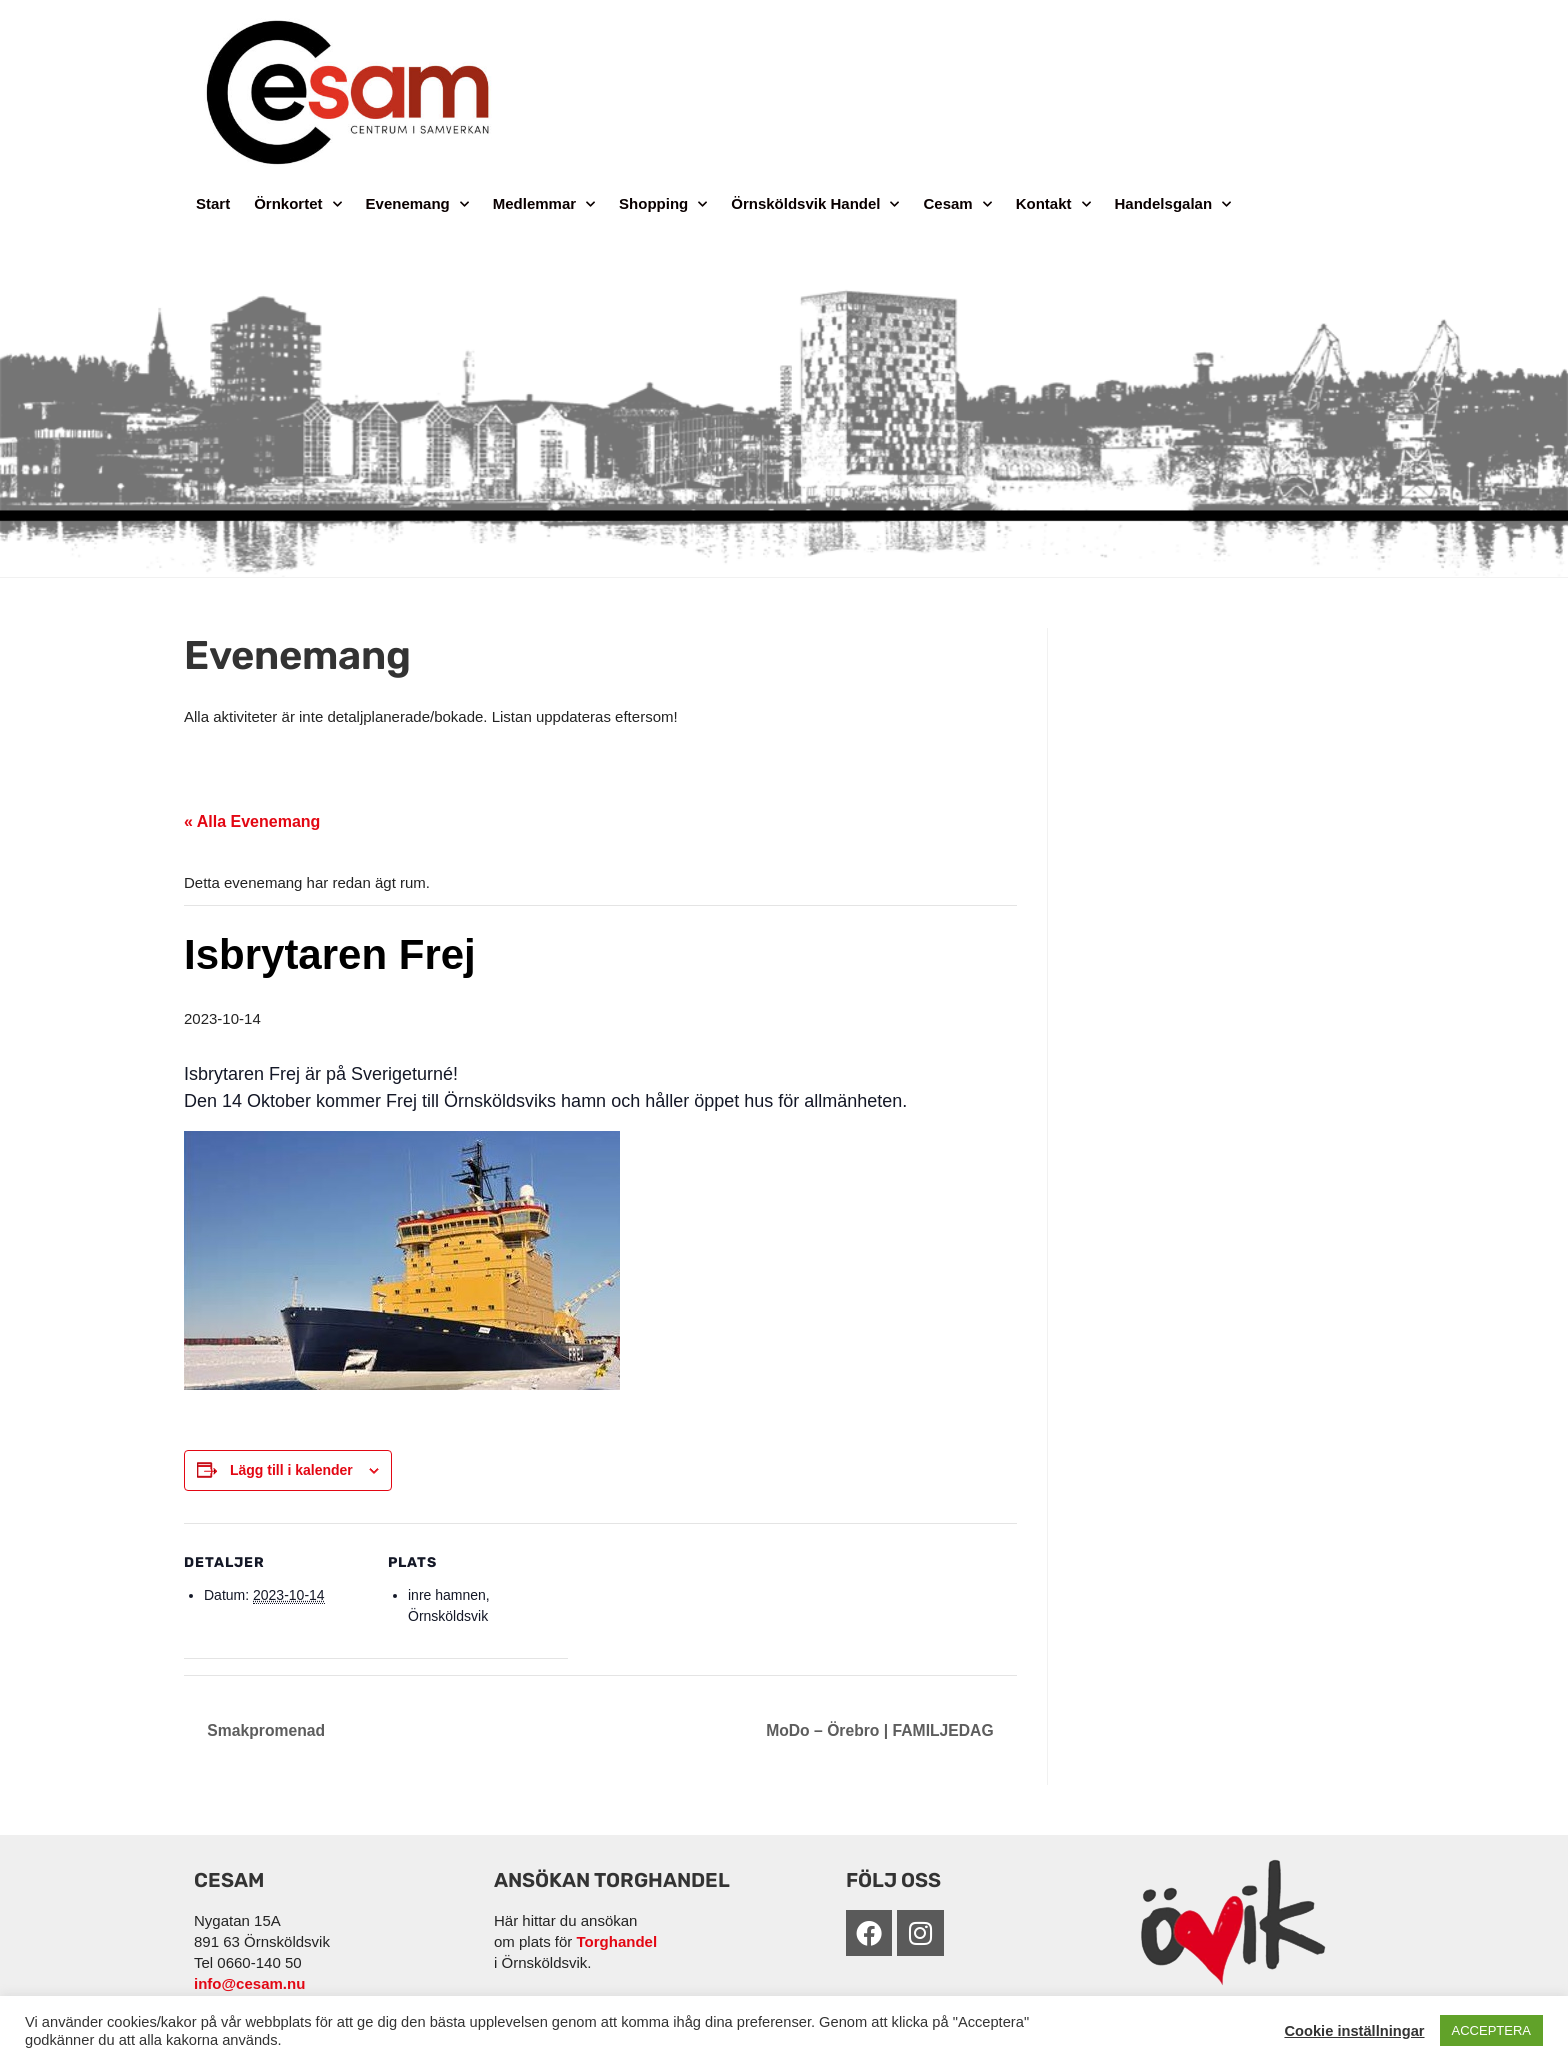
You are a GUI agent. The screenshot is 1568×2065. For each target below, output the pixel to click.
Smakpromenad (265, 1730)
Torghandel (617, 1941)
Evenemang (417, 204)
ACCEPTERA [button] (1491, 2030)
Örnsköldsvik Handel (815, 204)
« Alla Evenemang (252, 821)
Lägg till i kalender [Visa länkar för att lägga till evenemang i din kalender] (291, 1470)
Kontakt (1053, 204)
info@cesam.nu (249, 1983)
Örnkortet (297, 204)
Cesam (957, 204)
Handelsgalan (1173, 204)
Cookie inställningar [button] (1354, 2031)
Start (213, 203)
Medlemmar (544, 204)
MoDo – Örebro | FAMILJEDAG (880, 1730)
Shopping (663, 204)
